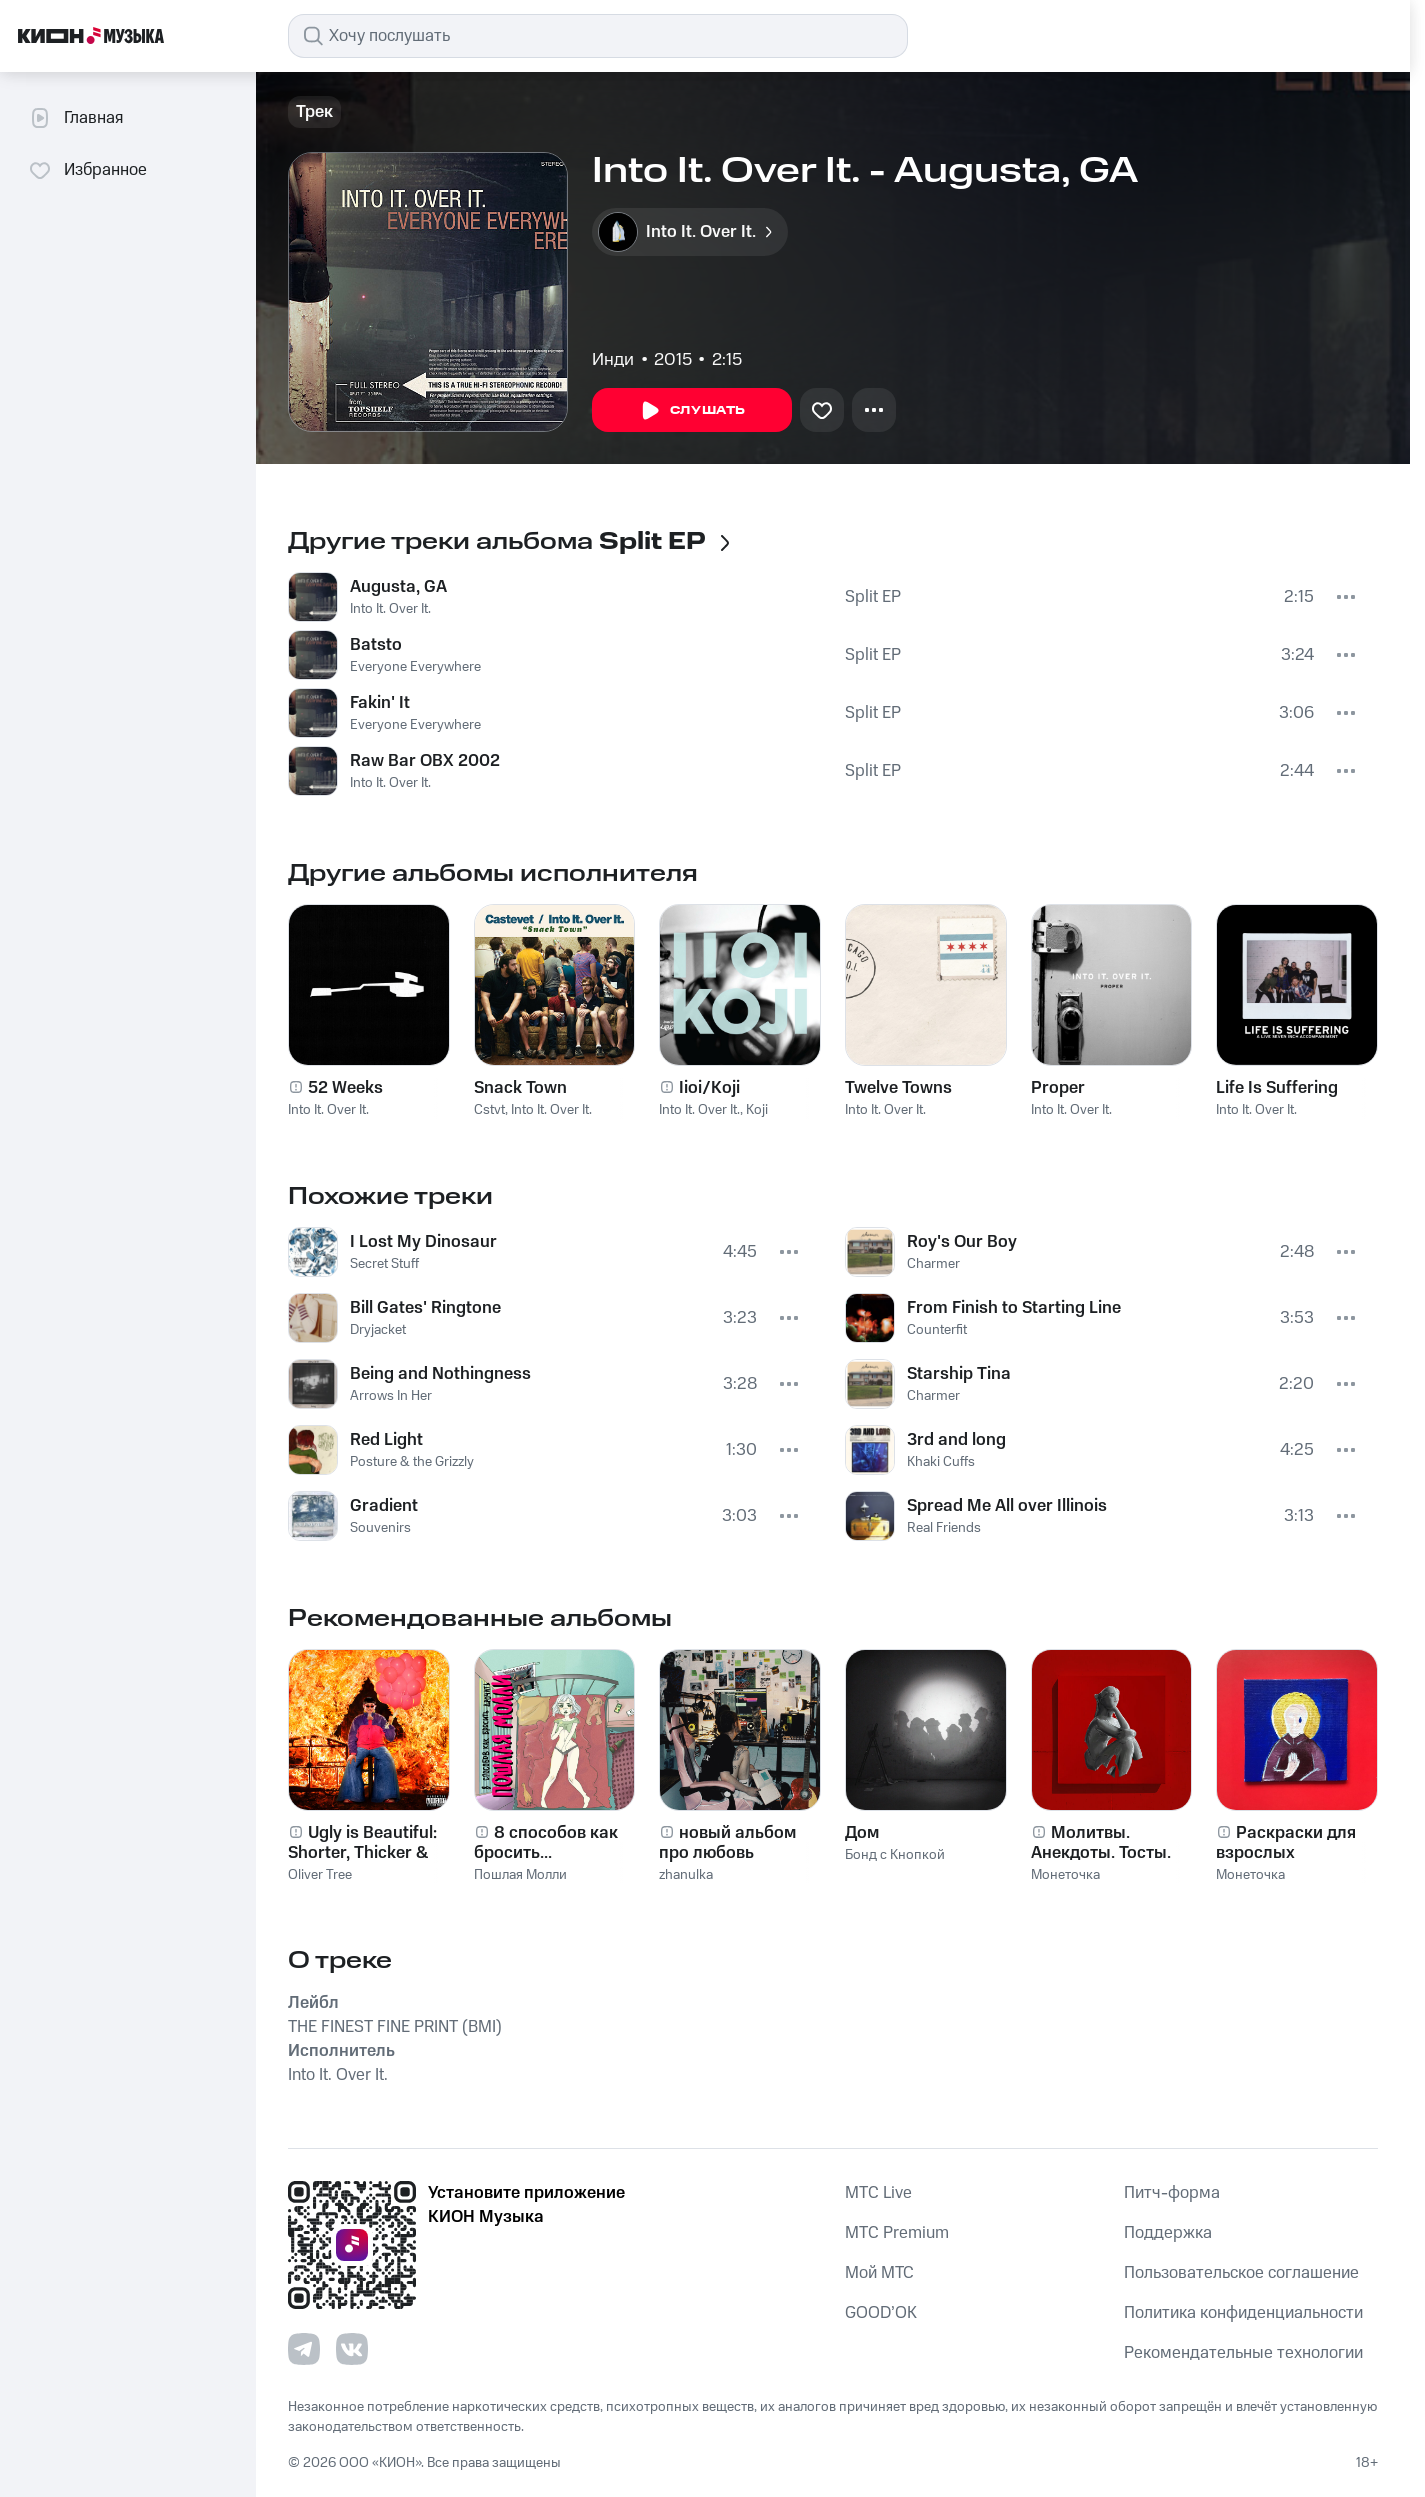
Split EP (873, 597)
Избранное (87, 170)
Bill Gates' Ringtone (425, 1308)
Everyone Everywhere (415, 667)
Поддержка (1168, 2233)
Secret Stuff (384, 1264)
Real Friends (944, 1528)
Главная (75, 118)
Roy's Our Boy (962, 1242)
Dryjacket (378, 1330)
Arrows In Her (391, 1396)
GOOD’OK (881, 2313)
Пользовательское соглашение (1241, 2273)
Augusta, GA (398, 587)
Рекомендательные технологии (1243, 2353)
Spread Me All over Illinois (1007, 1506)
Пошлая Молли (520, 1875)
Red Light (386, 1440)
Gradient (384, 1506)
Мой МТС (879, 2273)
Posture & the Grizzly (412, 1462)
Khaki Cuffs (941, 1462)
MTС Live (878, 2193)
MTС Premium (897, 2233)
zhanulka (686, 1875)
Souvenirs (380, 1528)
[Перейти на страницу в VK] (352, 2349)
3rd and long (956, 1440)
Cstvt (489, 1110)
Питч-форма (1172, 2193)
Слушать (692, 411)
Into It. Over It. (390, 609)
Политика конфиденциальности (1243, 2313)
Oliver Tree (320, 1875)
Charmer (933, 1264)
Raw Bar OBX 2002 (425, 761)
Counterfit (937, 1330)
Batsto (376, 645)
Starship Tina (959, 1374)
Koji (757, 1110)
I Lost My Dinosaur (423, 1242)
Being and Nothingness (440, 1374)
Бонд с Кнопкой (895, 1855)
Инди (613, 360)
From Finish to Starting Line (1014, 1308)
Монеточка (1065, 1875)
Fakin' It (380, 703)
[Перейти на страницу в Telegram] (304, 2349)
